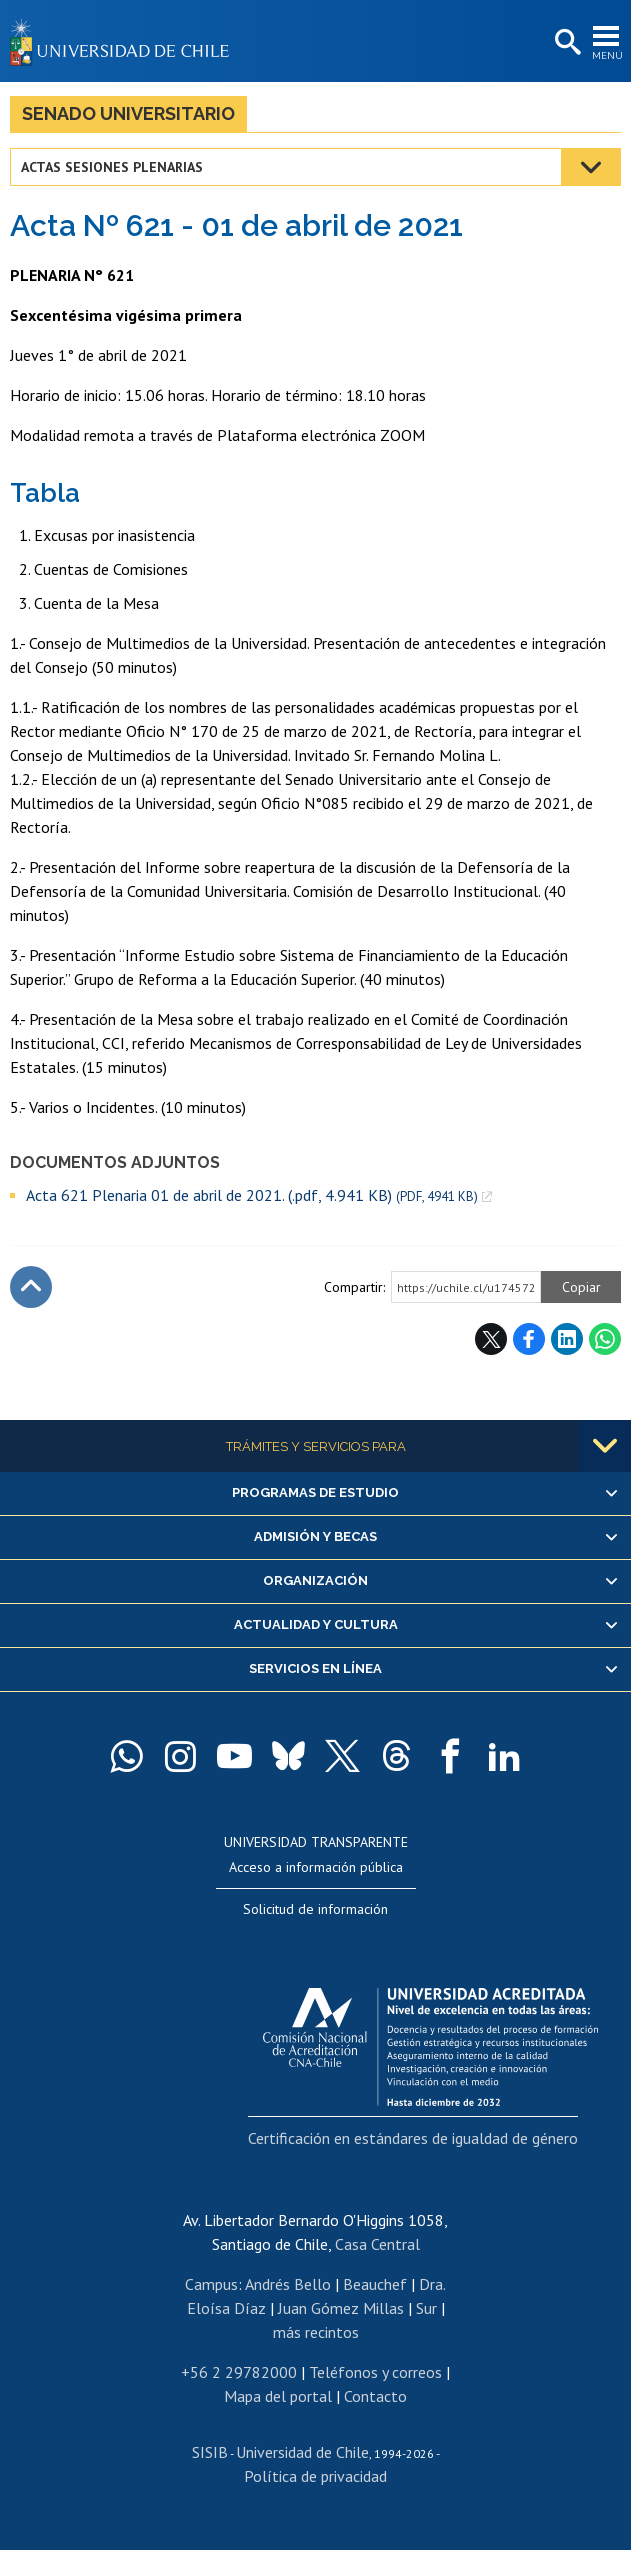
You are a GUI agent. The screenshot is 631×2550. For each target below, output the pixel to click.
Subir (31, 1287)
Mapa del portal (278, 2396)
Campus (211, 2284)
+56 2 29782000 (239, 2372)
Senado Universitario (128, 113)
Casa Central (377, 2244)
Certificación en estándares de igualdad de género (413, 2138)
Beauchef (375, 2284)
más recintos (316, 2332)
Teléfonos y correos (375, 2372)
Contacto (375, 2396)
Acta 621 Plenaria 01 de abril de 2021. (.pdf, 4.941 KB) (252, 1195)
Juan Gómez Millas (341, 2308)
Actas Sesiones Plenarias (112, 167)
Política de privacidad (315, 2476)
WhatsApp (605, 1339)
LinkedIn (567, 1339)
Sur (426, 2308)
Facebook (529, 1339)
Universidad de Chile (302, 2452)
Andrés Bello (288, 2284)
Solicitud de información (315, 1909)
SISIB (210, 2452)
